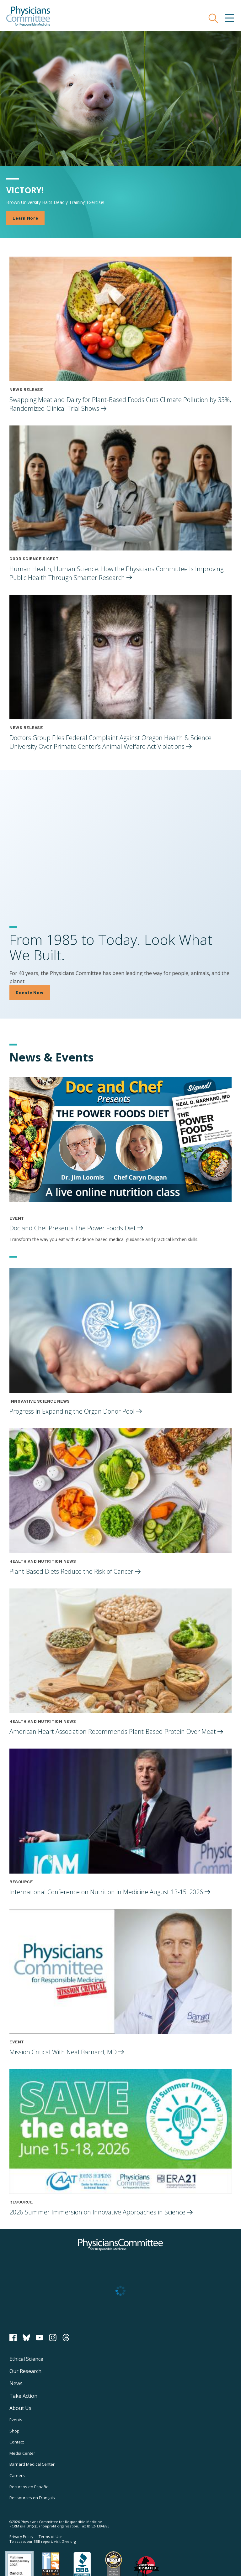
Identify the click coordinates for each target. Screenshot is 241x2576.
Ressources (32, 2497)
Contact (16, 2442)
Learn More (25, 218)
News (16, 2383)
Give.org (69, 2541)
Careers (17, 2475)
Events (15, 2419)
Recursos (29, 2487)
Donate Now (30, 992)
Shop (14, 2431)
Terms (50, 2536)
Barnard (32, 2464)
